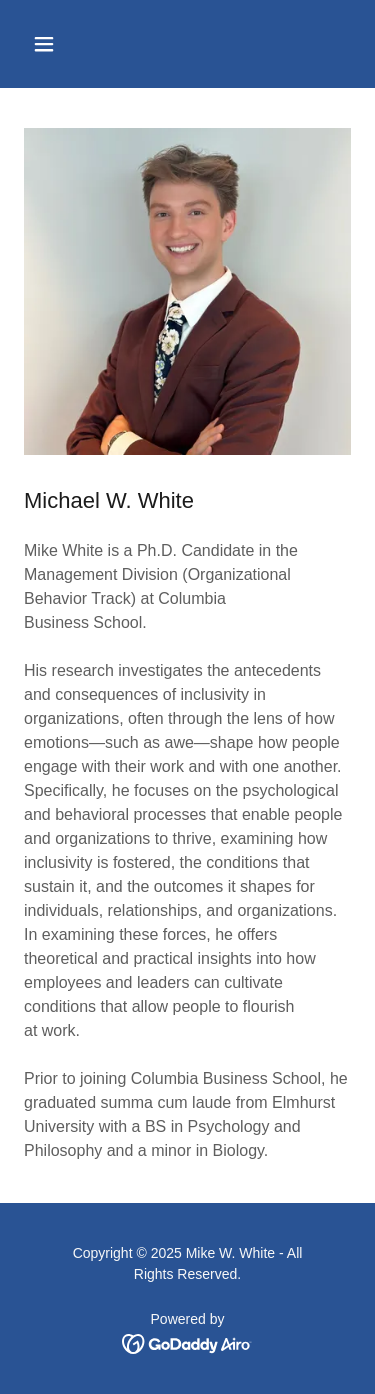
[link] (187, 1342)
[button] (61, 44)
